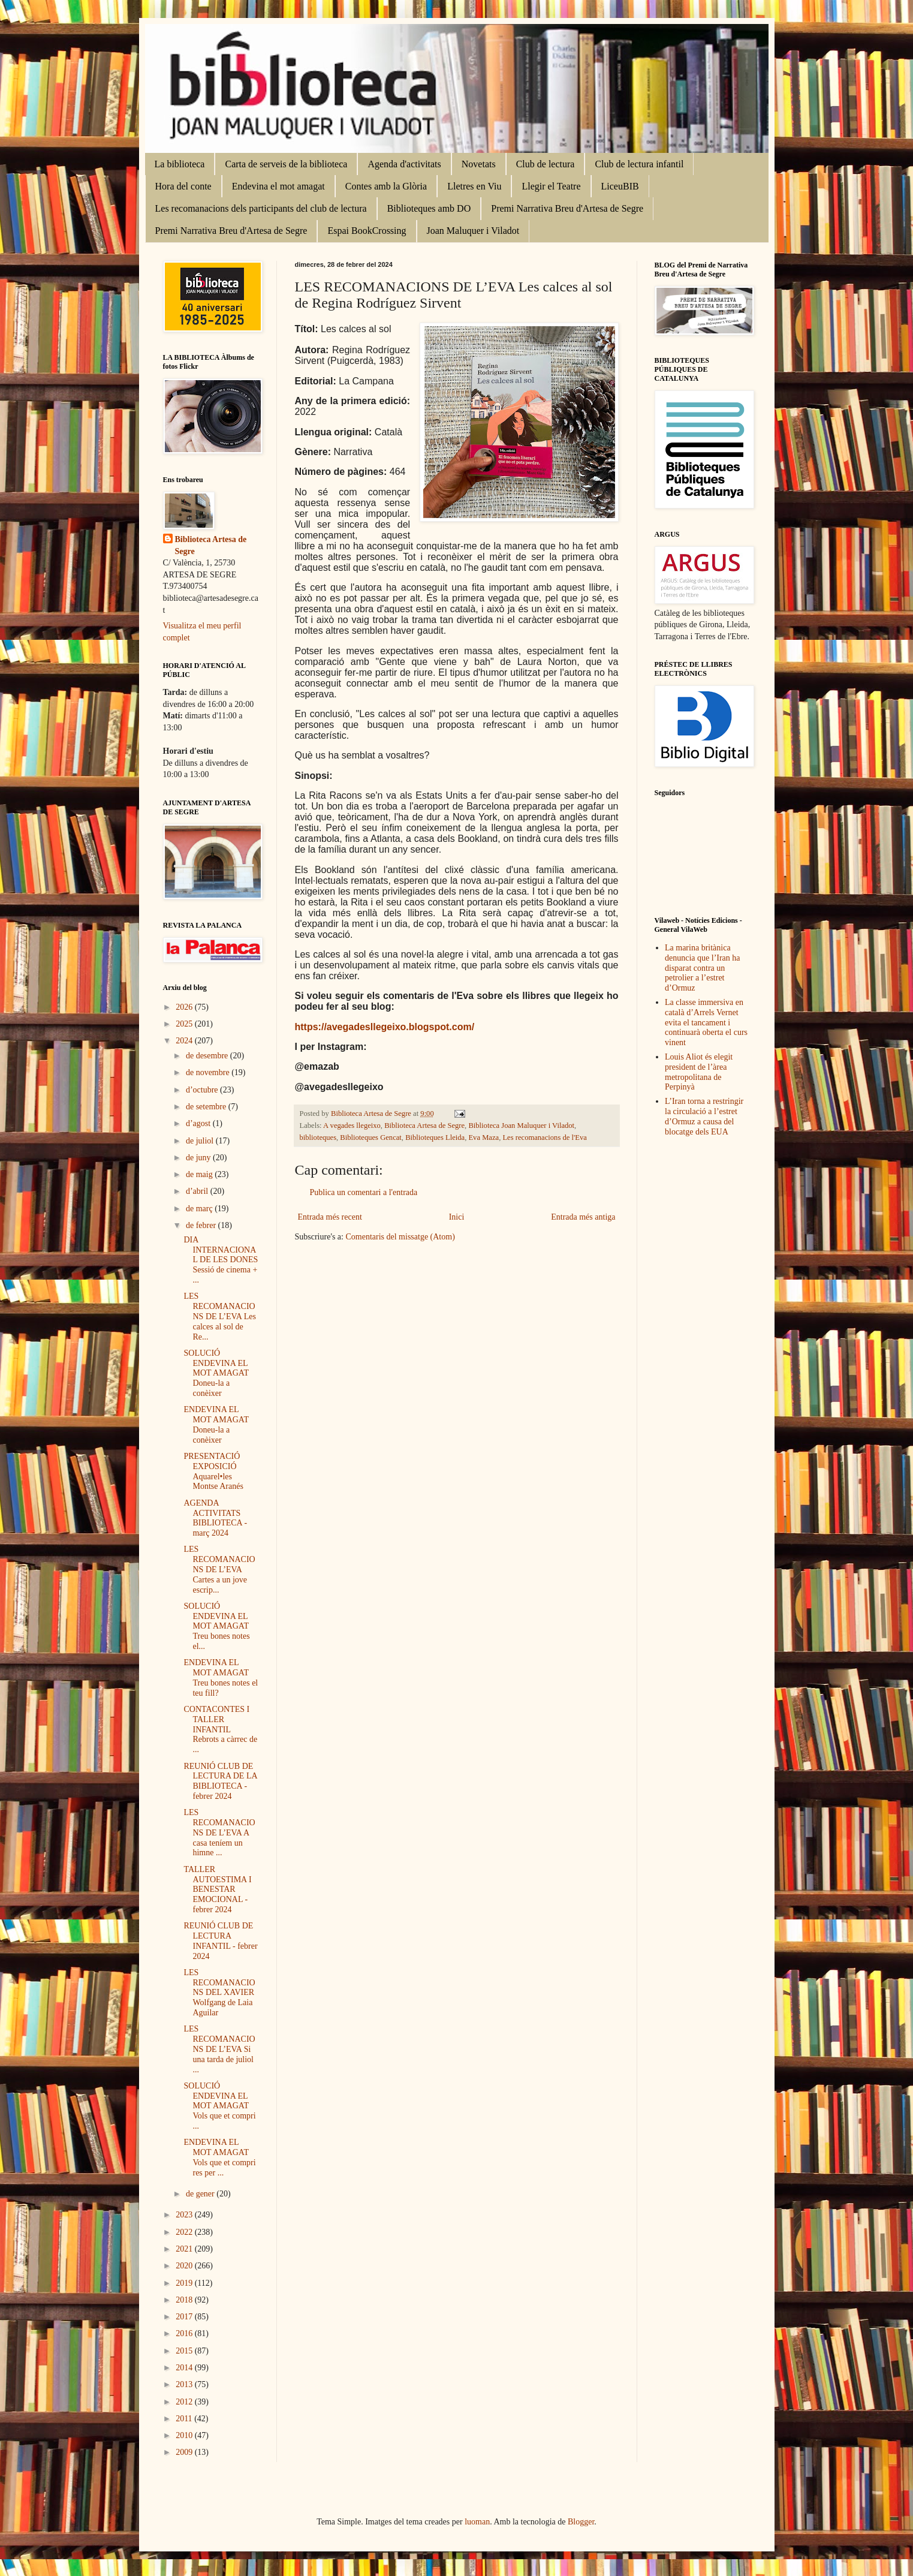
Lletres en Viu (474, 186)
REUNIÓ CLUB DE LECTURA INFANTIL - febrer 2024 (220, 1940)
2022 (185, 2232)
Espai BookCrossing (366, 230)
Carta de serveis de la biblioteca (286, 164)
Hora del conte (183, 186)
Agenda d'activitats (404, 164)
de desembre (208, 1055)
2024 (185, 1040)
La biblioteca (180, 164)
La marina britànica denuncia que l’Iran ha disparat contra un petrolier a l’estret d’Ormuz (702, 967)
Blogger (581, 2521)
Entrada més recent (330, 1216)
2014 (185, 2367)
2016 (185, 2333)
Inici (457, 1216)
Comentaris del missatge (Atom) (399, 1236)
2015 (185, 2350)
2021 (185, 2248)
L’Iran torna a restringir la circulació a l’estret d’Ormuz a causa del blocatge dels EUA (704, 1116)
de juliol (201, 1140)
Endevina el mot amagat (278, 186)
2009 (185, 2452)
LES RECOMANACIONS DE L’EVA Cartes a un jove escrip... (219, 1569)
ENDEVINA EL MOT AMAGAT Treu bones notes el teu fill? (220, 1677)
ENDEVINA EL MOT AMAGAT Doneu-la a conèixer (215, 1424)
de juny (199, 1157)
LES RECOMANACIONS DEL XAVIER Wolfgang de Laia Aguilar (219, 1992)
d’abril (198, 1191)
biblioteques (318, 1137)
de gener (201, 2193)
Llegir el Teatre (551, 186)
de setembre (207, 1106)
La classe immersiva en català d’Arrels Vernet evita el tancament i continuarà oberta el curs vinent (706, 1022)
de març (200, 1208)
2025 (185, 1023)
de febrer (202, 1225)
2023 (185, 2214)
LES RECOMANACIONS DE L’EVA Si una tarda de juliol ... (219, 2049)
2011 (185, 2418)
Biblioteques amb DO (429, 208)
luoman (477, 2521)
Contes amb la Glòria (386, 186)
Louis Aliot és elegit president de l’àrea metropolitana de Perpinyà (699, 1071)
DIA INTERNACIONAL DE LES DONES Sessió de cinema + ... (220, 1259)
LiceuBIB (620, 186)
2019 (185, 2283)
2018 (185, 2299)
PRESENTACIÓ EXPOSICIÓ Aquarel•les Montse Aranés (213, 1471)
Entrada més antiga (583, 1216)
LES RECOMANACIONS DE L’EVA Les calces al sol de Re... (219, 1316)
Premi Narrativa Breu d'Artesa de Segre (567, 208)
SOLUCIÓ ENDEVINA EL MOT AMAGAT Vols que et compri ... (219, 2105)
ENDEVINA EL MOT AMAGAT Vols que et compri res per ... (219, 2157)
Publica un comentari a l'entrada (364, 1192)
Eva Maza (483, 1137)
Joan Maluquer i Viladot (473, 230)
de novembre (208, 1072)
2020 (185, 2265)
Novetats (479, 164)
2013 (185, 2384)
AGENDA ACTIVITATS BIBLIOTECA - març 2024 (215, 1517)
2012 (185, 2401)
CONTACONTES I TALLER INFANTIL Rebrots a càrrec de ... (220, 1729)
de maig (200, 1174)
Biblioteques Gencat (370, 1137)
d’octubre (203, 1089)
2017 (185, 2316)
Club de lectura (545, 164)
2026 (185, 1007)
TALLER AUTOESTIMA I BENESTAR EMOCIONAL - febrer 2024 (217, 1889)
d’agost (199, 1123)
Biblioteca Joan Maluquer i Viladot (521, 1125)
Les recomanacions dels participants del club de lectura (261, 208)
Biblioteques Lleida (435, 1137)
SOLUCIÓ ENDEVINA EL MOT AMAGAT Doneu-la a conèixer (215, 1373)
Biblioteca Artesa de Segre (424, 1125)
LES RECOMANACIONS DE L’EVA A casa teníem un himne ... (219, 1832)
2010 (185, 2435)
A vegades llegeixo (352, 1125)
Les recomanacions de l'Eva (544, 1137)
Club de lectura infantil (639, 164)
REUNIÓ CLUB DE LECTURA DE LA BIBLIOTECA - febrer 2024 (220, 1781)
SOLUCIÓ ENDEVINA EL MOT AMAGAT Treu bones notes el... (216, 1626)
